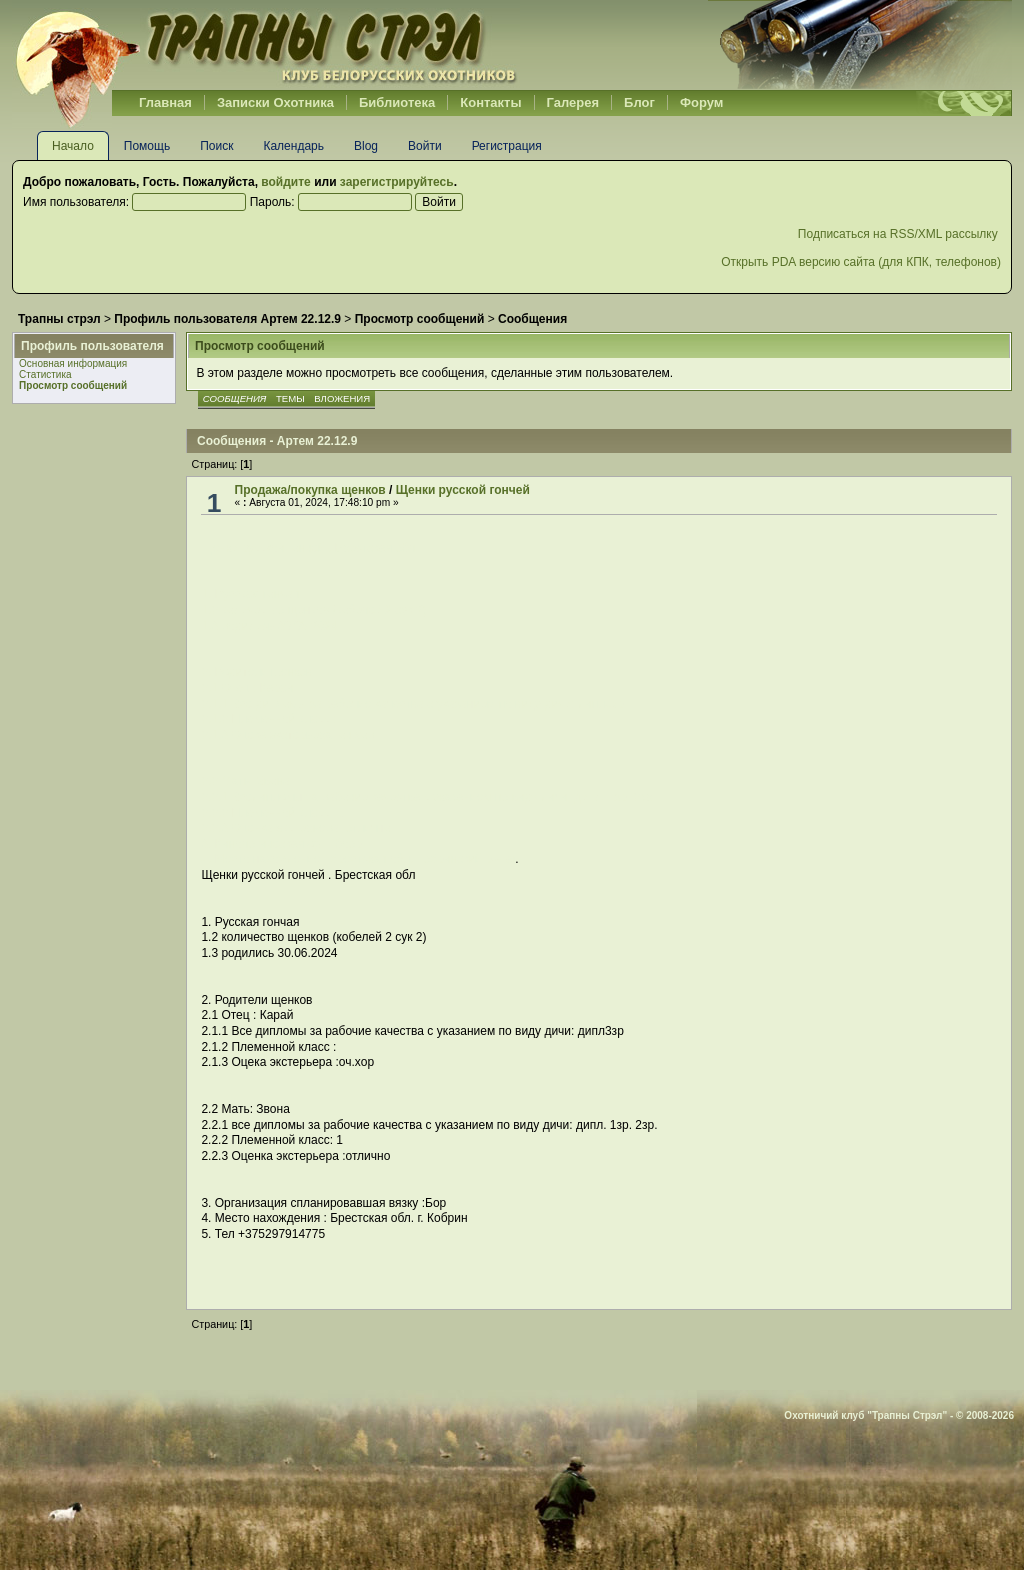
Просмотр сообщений (73, 385)
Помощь (147, 146)
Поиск (216, 146)
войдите (285, 182)
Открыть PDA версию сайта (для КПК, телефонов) (861, 262)
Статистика (45, 374)
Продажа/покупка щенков (310, 490)
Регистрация (507, 146)
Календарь (293, 146)
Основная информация (73, 363)
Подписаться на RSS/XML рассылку (899, 234)
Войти (425, 146)
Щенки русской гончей (463, 490)
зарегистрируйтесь (397, 182)
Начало (73, 146)
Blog (366, 146)
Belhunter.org (266, 45)
